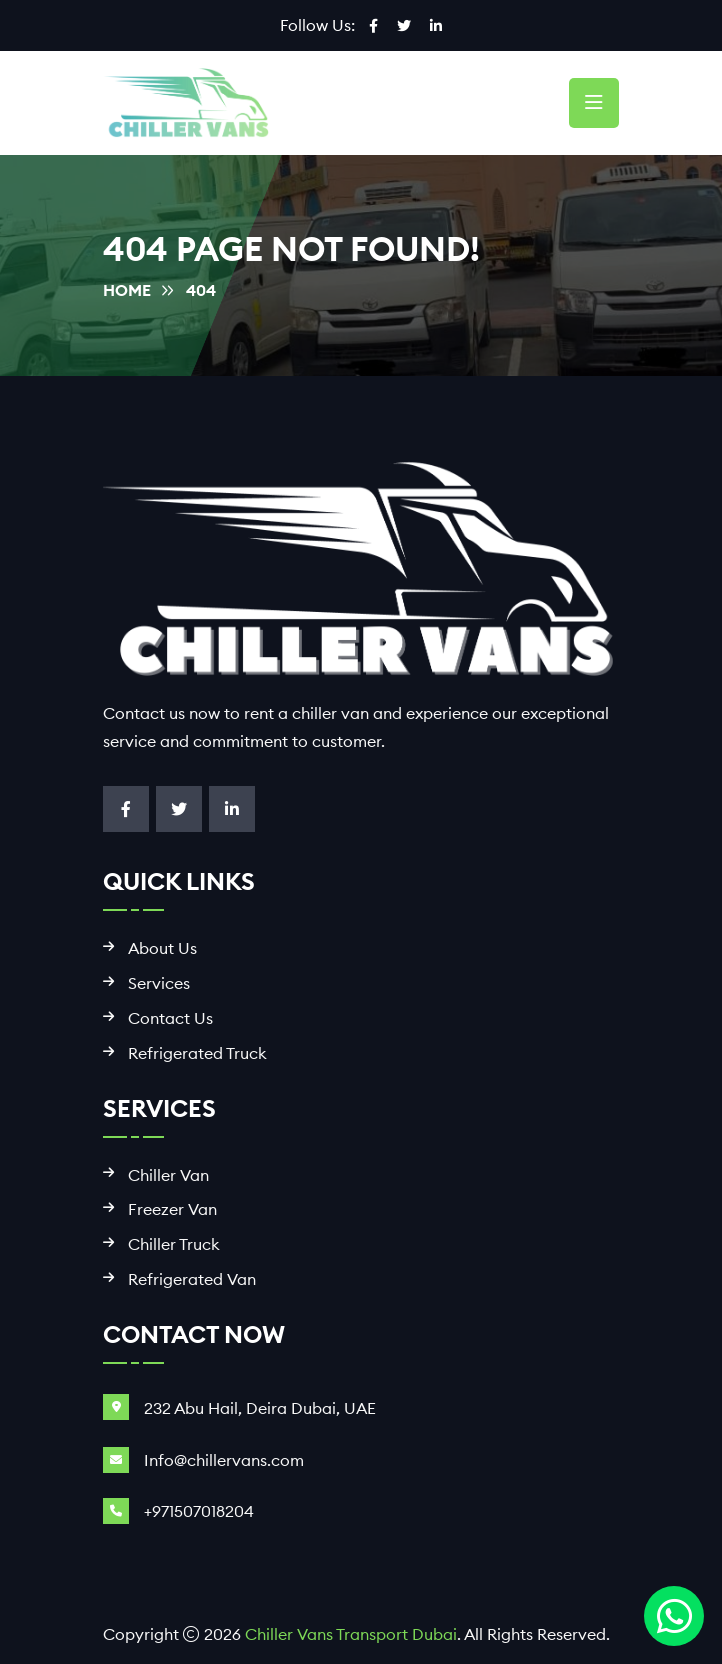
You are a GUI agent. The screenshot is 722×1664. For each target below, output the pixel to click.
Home (127, 290)
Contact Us (170, 1018)
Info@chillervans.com (224, 1460)
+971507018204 (199, 1511)
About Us (162, 948)
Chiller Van (168, 1175)
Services (159, 983)
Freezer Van (172, 1209)
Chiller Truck (174, 1244)
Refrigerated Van (192, 1279)
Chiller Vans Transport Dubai (351, 1634)
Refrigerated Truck (197, 1053)
